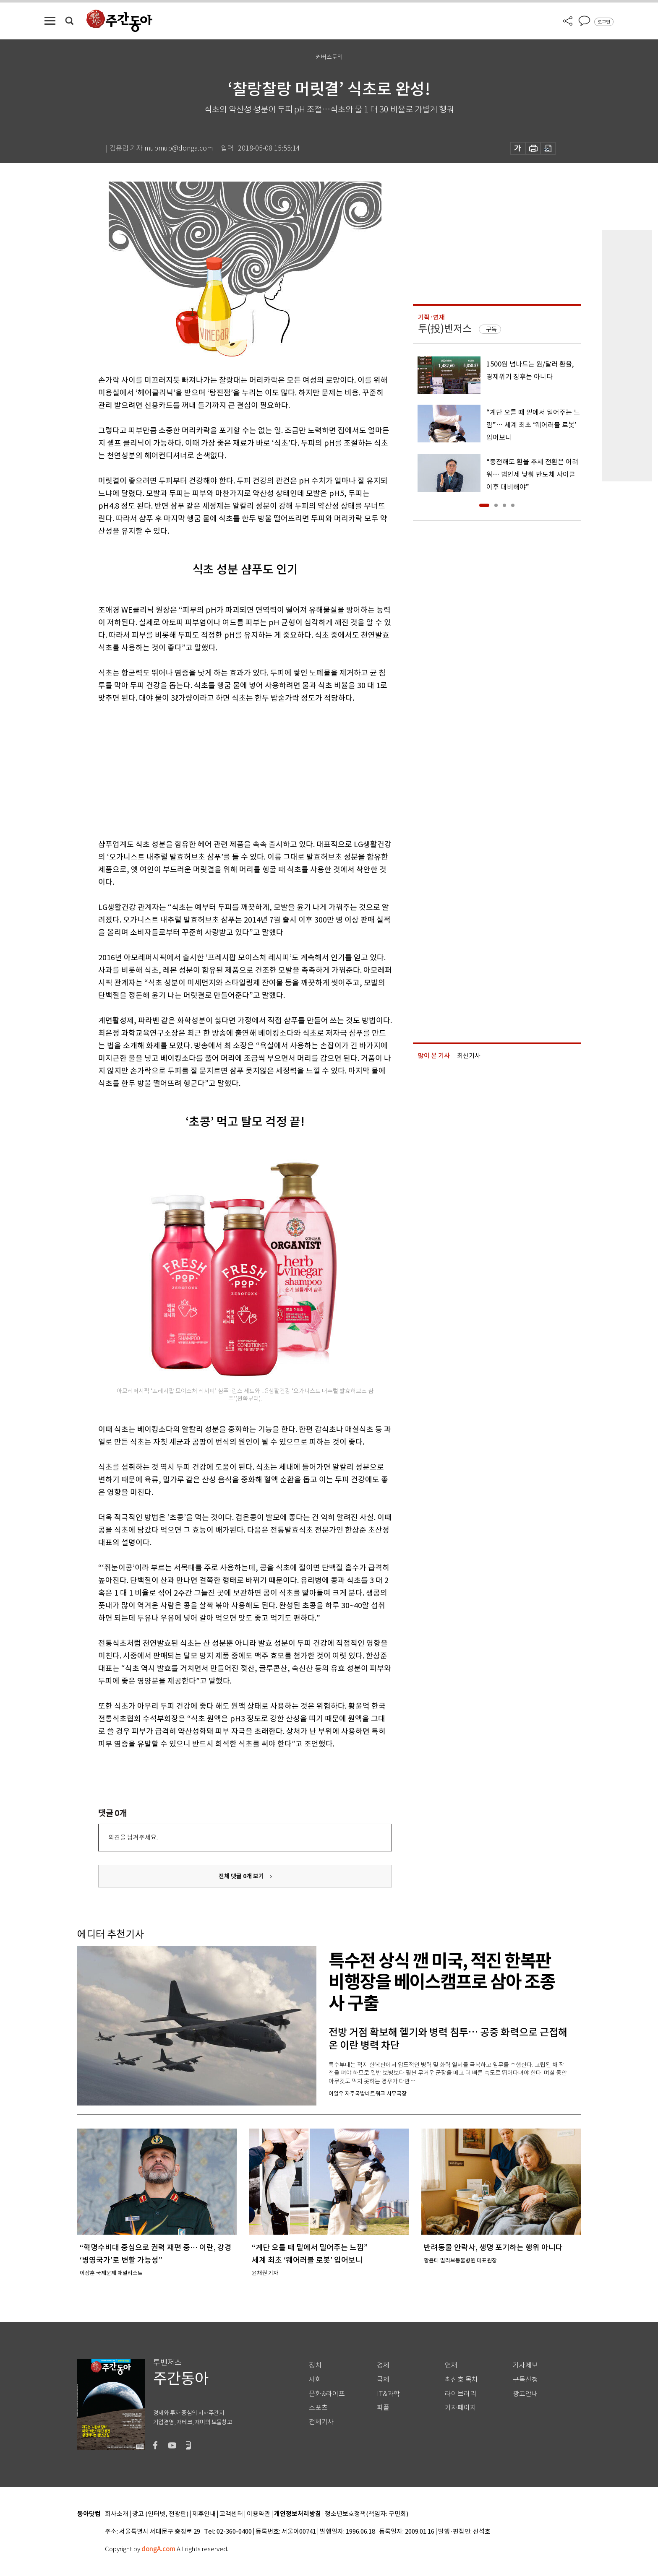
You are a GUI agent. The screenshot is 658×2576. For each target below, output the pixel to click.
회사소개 (116, 2514)
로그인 (604, 22)
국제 (383, 2380)
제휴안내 (204, 2514)
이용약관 (258, 2514)
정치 (315, 2365)
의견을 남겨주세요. (133, 1837)
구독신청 (525, 2380)
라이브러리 (460, 2394)
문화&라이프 (327, 2394)
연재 (451, 2365)
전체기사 (321, 2422)
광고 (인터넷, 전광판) (160, 2514)
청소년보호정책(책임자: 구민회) (366, 2514)
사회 (315, 2380)
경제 (383, 2365)
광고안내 (525, 2394)
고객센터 (231, 2514)
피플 (383, 2408)
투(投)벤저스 (445, 328)
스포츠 (318, 2408)
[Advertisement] (224, 769)
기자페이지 (460, 2408)
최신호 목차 (461, 2380)
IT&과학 (388, 2394)
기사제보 (525, 2365)
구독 (491, 329)
